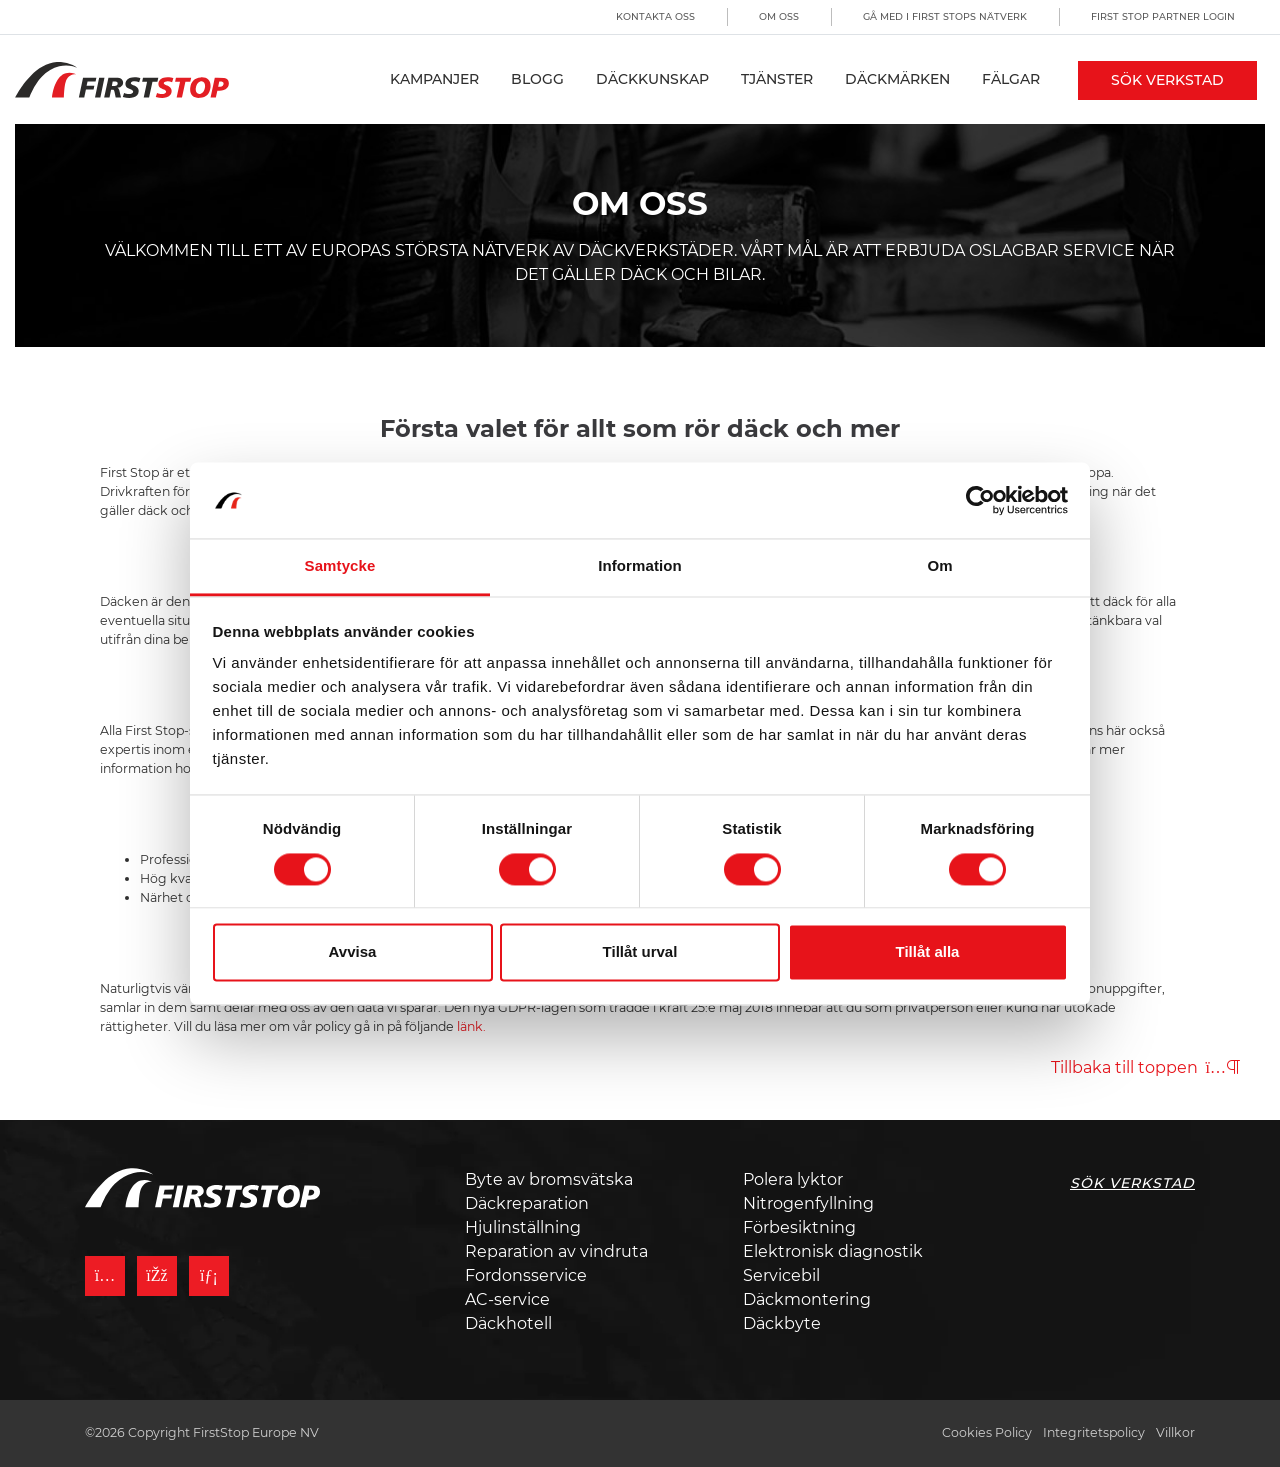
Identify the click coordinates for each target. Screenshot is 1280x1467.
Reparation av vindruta (556, 1251)
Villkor (1175, 1432)
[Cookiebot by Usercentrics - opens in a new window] (980, 500)
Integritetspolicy (1094, 1432)
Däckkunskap (652, 79)
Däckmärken (897, 79)
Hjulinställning (523, 1227)
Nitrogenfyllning (808, 1203)
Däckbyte (782, 1323)
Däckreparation (527, 1203)
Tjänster (777, 79)
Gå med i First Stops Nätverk (945, 16)
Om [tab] (939, 566)
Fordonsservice (526, 1275)
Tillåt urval (640, 952)
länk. (471, 1026)
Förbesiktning (799, 1227)
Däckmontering (807, 1299)
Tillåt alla (928, 952)
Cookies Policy (987, 1432)
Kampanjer (434, 79)
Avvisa (353, 952)
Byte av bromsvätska (549, 1179)
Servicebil (781, 1275)
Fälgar (1011, 79)
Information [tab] (640, 566)
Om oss (779, 16)
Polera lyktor (793, 1179)
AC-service (507, 1299)
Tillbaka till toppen (1145, 1067)
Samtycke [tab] (340, 566)
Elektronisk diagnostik (833, 1251)
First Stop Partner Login (1163, 16)
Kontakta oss (655, 16)
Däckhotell (508, 1323)
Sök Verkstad (1167, 80)
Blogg (537, 79)
